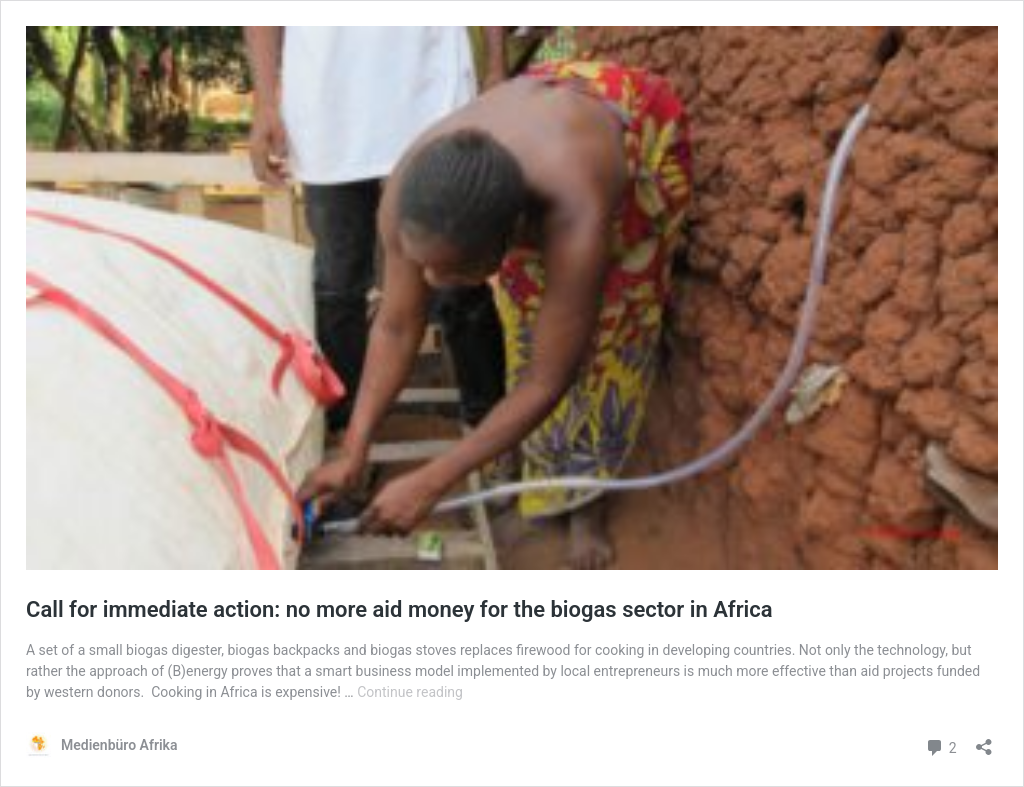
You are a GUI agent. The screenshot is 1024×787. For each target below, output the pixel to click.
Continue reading (410, 692)
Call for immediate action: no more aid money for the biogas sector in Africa (399, 609)
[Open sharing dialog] (984, 740)
